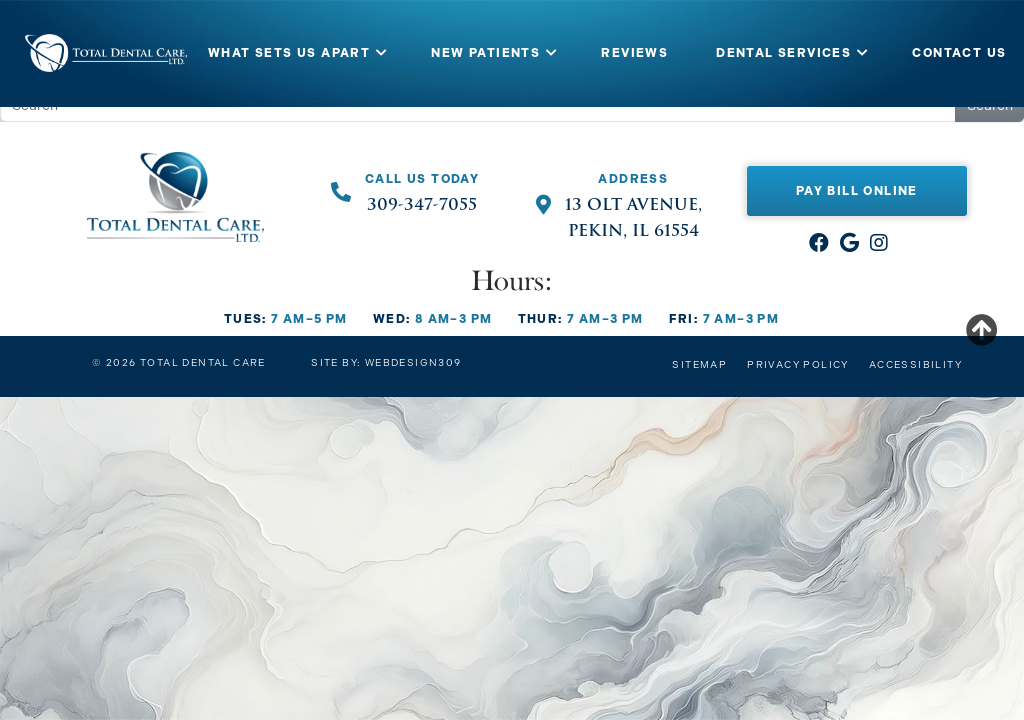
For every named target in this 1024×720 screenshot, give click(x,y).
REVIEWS (634, 53)
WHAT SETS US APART (289, 53)
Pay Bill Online (857, 191)
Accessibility (915, 365)
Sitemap (699, 365)
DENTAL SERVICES (783, 53)
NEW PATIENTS (485, 53)
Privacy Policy (798, 365)
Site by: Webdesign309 (386, 363)
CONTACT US (959, 53)
